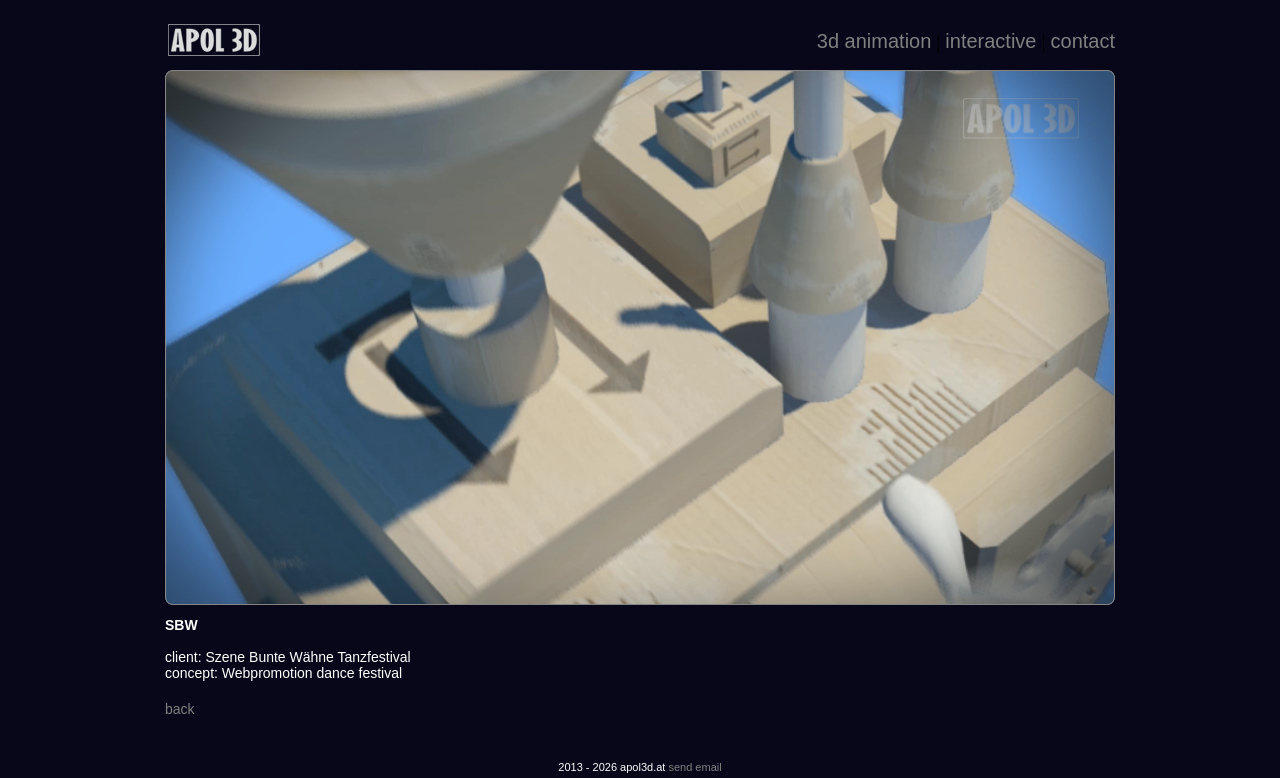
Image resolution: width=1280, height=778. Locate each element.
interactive (990, 41)
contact (1083, 41)
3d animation (874, 41)
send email (694, 767)
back (180, 709)
